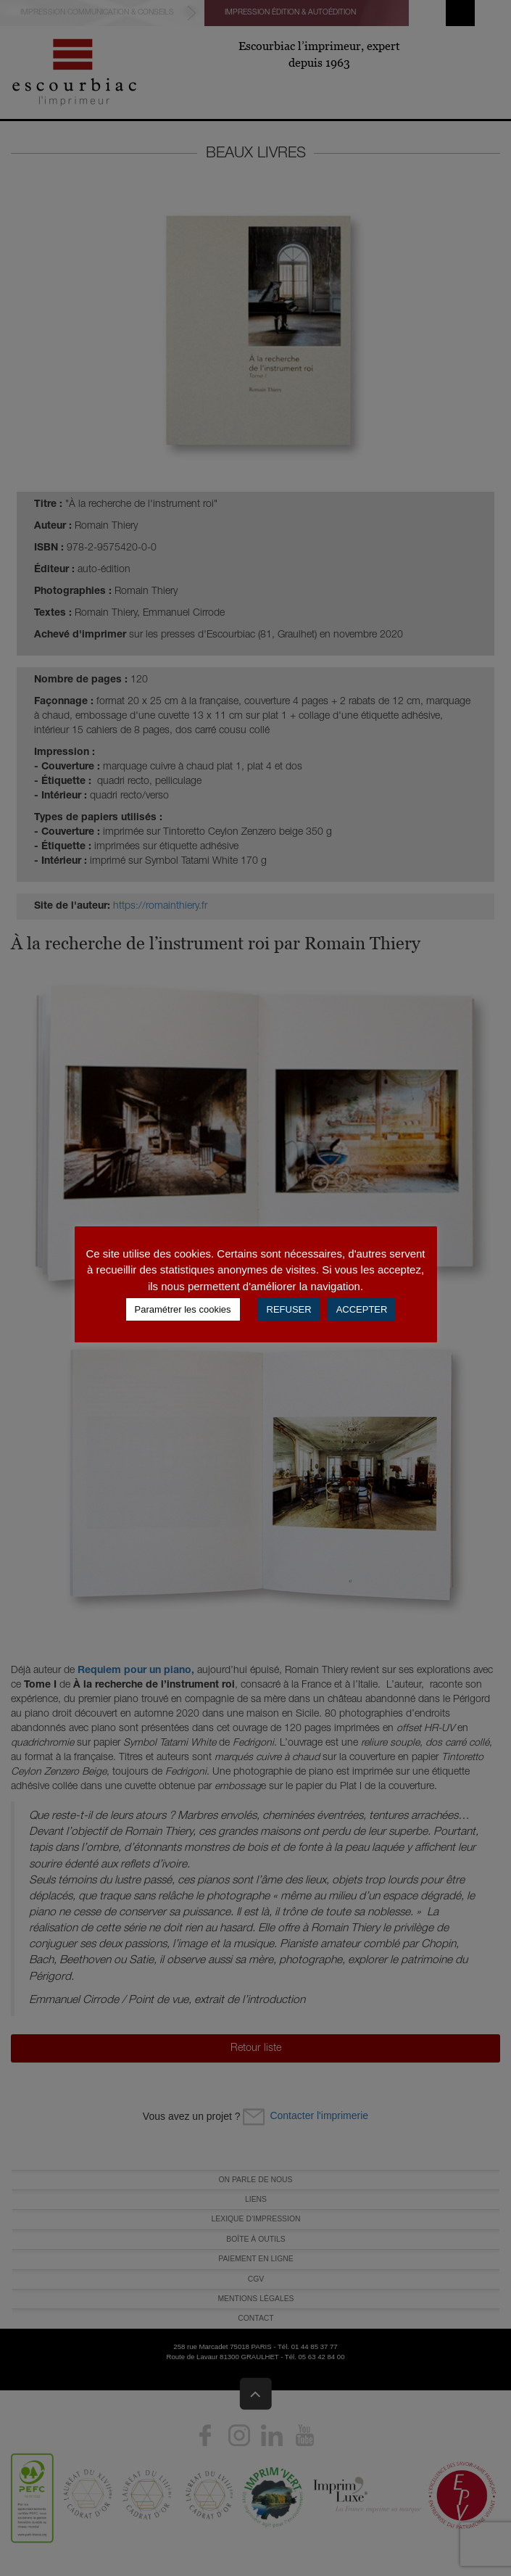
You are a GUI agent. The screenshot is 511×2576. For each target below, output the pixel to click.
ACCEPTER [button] (362, 1309)
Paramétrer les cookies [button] (183, 1309)
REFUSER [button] (289, 1309)
